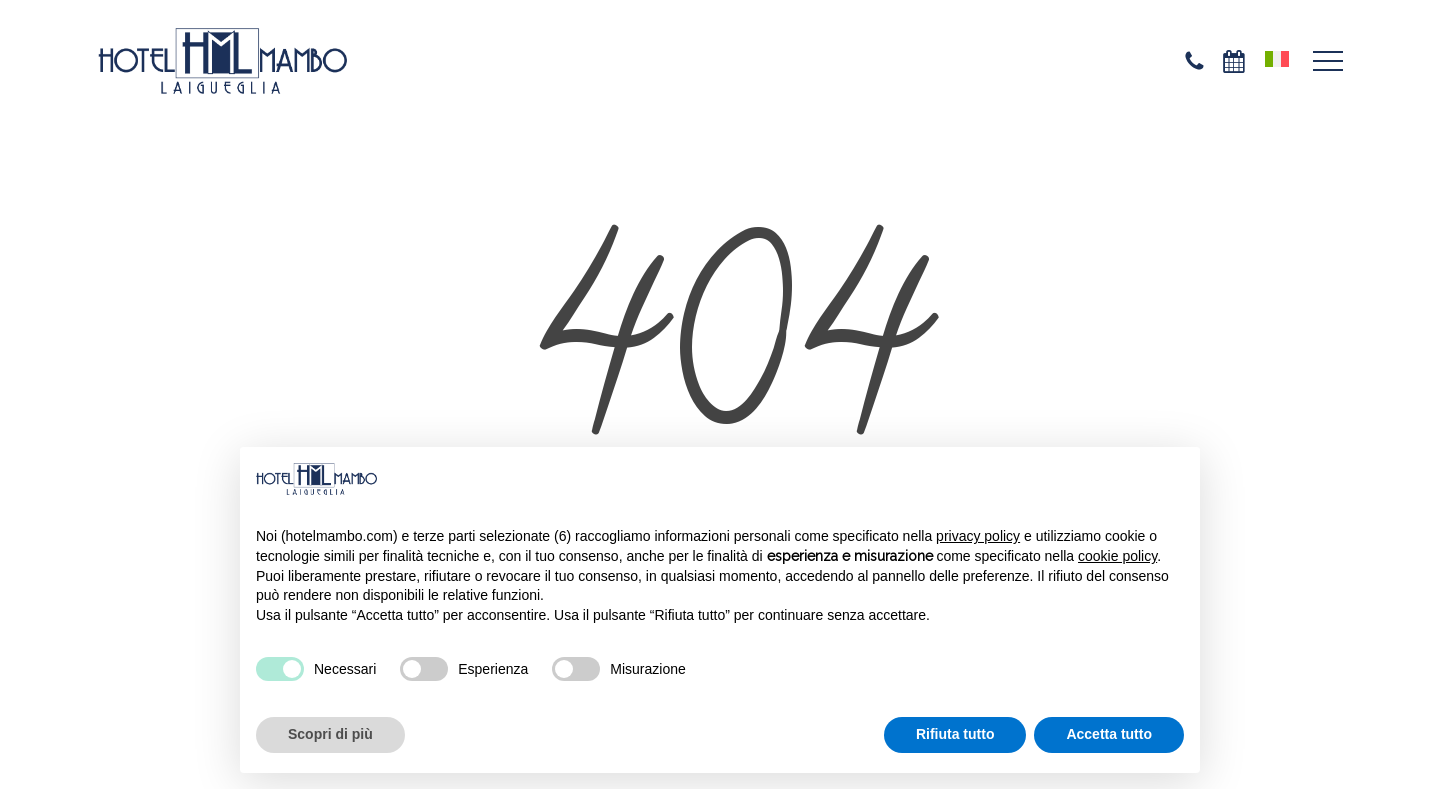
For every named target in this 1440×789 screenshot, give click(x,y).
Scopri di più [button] (330, 734)
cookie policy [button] (1117, 556)
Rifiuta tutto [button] (955, 734)
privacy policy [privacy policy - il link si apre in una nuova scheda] (978, 536)
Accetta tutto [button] (1109, 734)
